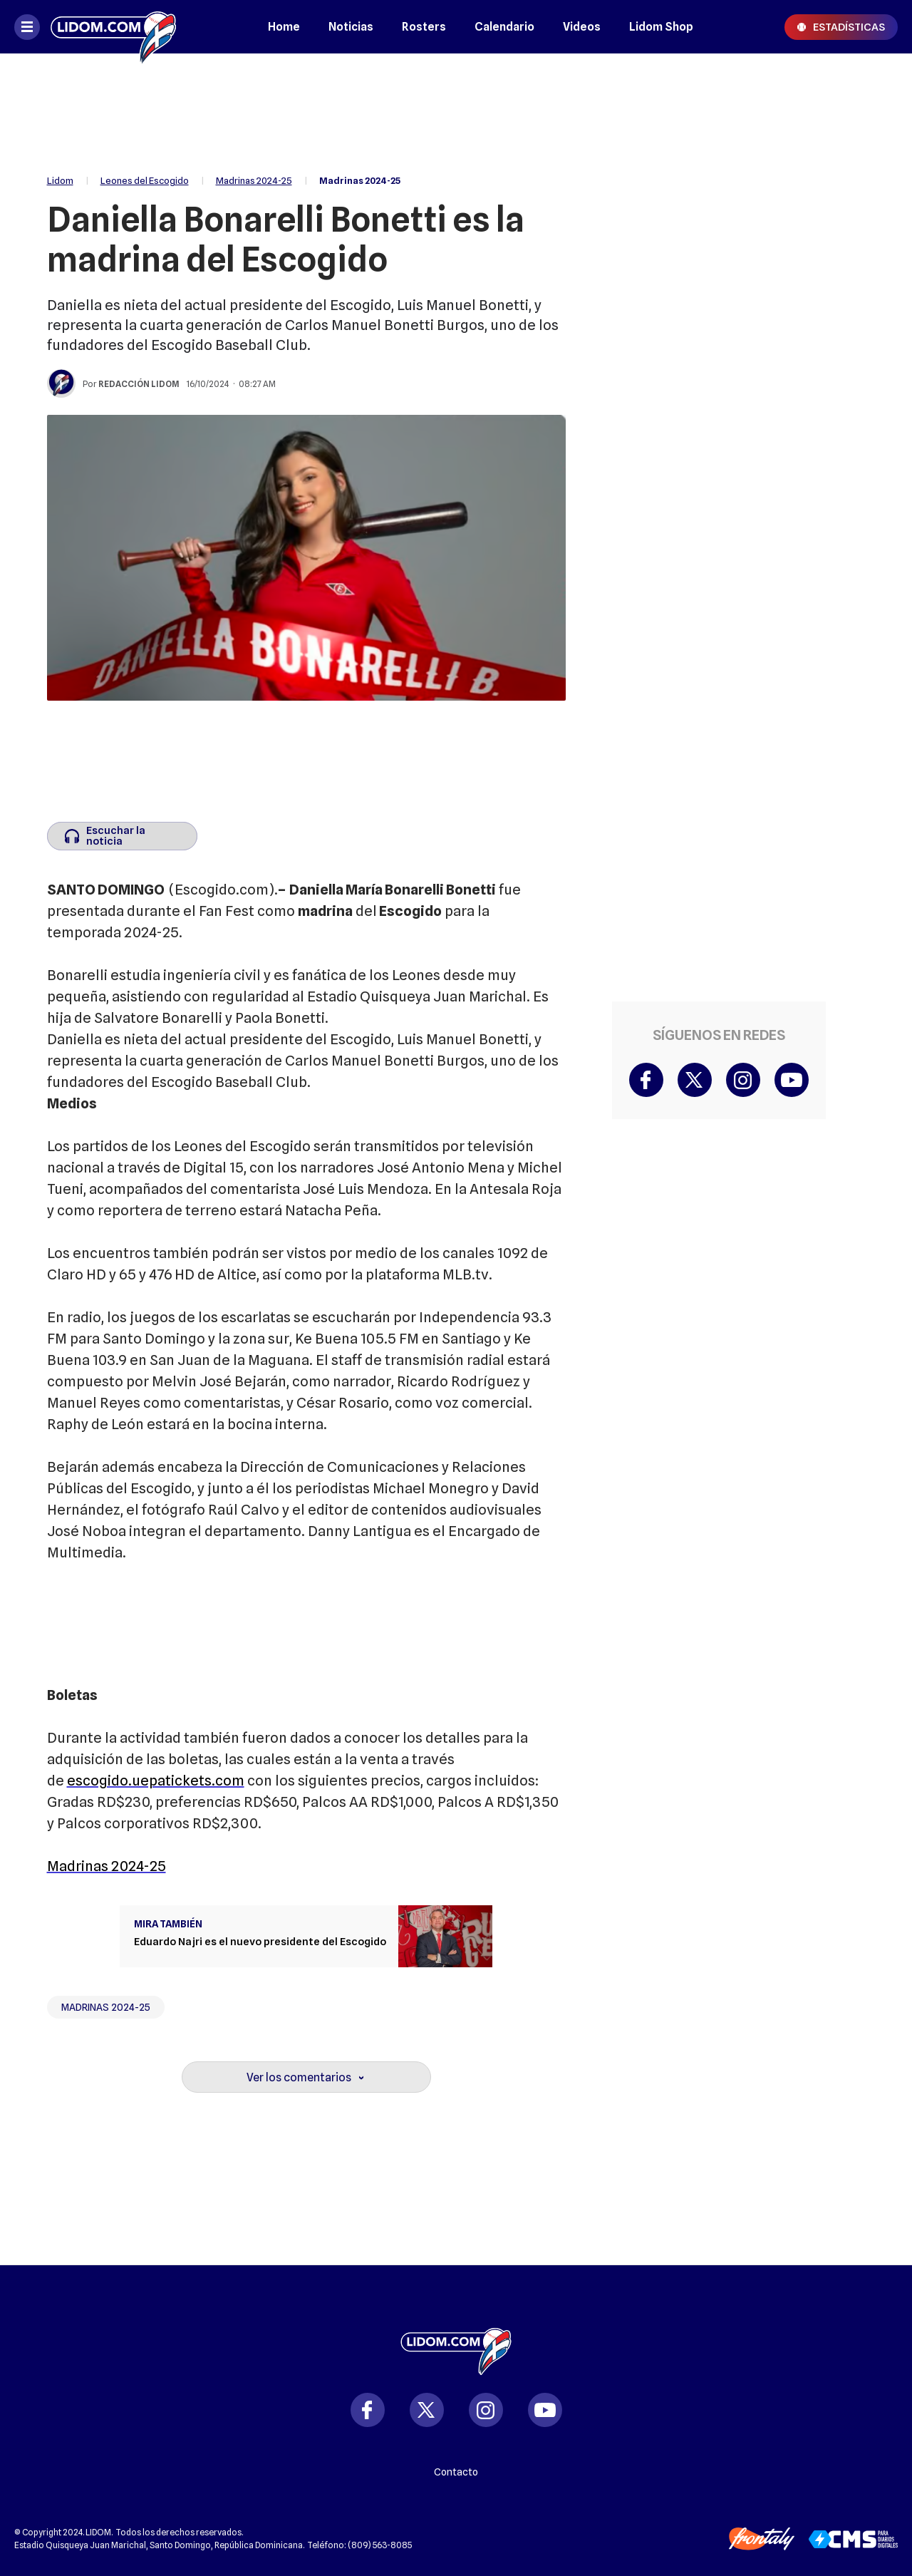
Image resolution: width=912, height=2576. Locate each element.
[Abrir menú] (27, 27)
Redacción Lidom (139, 383)
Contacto (456, 2472)
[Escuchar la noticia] (122, 836)
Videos (582, 27)
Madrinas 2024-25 (254, 180)
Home (284, 27)
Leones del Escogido (144, 180)
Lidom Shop (661, 27)
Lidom (60, 180)
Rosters (424, 27)
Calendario (504, 27)
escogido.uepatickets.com (155, 1780)
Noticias (350, 27)
